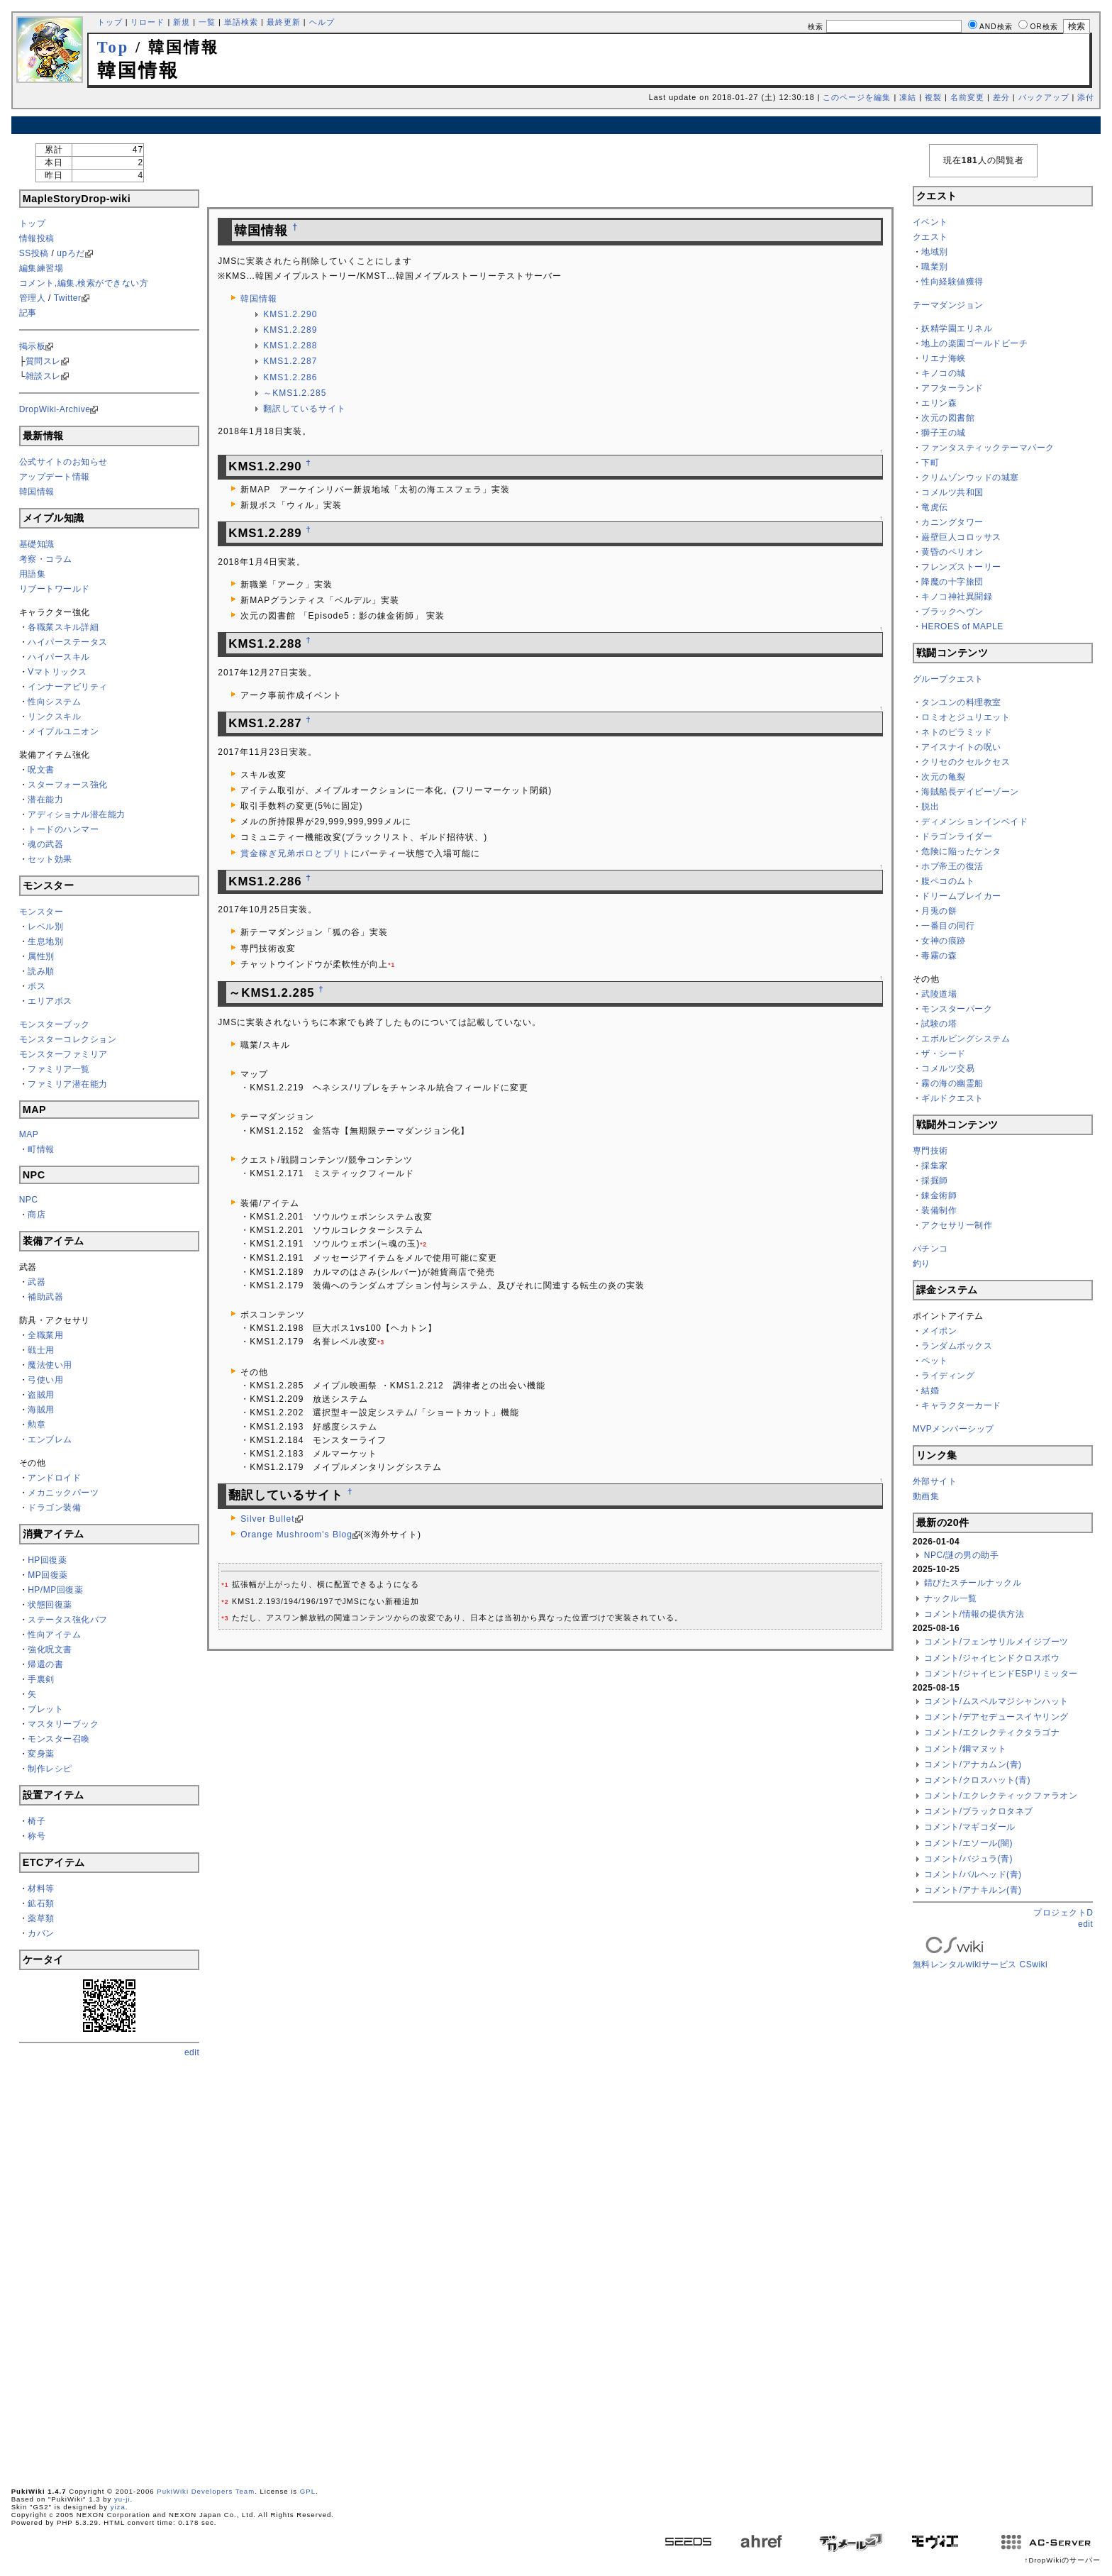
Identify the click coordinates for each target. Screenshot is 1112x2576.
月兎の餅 (939, 911)
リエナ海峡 (943, 358)
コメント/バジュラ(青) (968, 1859)
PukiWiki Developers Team (206, 2491)
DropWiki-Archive (55, 409)
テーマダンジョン (948, 305)
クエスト (930, 237)
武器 (36, 1282)
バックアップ (1043, 97)
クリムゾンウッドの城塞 (970, 477)
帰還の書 (45, 1664)
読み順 (41, 971)
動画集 (926, 1496)
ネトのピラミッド (956, 732)
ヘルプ (322, 22)
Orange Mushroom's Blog (296, 1534)
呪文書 (41, 770)
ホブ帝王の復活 (952, 866)
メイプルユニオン (63, 731)
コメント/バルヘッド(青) (973, 1874)
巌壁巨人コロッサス (961, 537)
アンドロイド (54, 1478)
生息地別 (45, 941)
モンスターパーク (956, 1009)
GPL (308, 2491)
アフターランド (952, 388)
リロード (147, 22)
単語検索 (241, 22)
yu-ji (122, 2499)
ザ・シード (943, 1053)
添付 (1085, 97)
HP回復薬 (47, 1560)
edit (191, 2052)
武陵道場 (939, 994)
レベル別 (45, 927)
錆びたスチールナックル (973, 1583)
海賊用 (41, 1410)
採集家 (934, 1166)
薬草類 (41, 1918)
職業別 (934, 267)
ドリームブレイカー (961, 896)
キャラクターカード (961, 1405)
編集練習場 (41, 268)
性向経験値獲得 (952, 282)
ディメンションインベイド (974, 822)
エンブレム (50, 1439)
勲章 (36, 1425)
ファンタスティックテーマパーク (988, 448)
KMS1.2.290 (290, 314)
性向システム (54, 702)
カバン (41, 1933)
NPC (28, 1200)
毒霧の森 (939, 956)
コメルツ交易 (947, 1068)
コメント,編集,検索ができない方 (84, 283)
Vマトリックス (57, 672)
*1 (391, 964)
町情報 (41, 1149)
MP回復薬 (48, 1575)
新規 (181, 22)
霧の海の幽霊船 (952, 1083)
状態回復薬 (50, 1605)
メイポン (939, 1331)
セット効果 (50, 859)
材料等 (41, 1889)
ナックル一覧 (950, 1598)
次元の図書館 (947, 418)
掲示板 (32, 346)
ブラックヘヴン (952, 612)
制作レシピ (50, 1769)
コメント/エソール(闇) (968, 1843)
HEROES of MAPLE (962, 626)
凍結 (907, 97)
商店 (36, 1215)
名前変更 (967, 97)
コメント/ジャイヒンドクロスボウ (992, 1658)
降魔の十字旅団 (952, 582)
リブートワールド (54, 589)
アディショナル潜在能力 (77, 814)
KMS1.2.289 (290, 330)
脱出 (930, 807)
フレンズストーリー (961, 567)
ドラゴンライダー (956, 836)
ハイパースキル (59, 657)
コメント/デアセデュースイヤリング (996, 1717)
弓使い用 (45, 1380)
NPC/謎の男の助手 (961, 1555)
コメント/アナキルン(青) (973, 1890)
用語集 (32, 574)
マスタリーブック (63, 1724)
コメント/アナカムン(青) (973, 1764)
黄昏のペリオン (952, 552)
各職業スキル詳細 (63, 627)
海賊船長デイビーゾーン (970, 792)
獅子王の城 (943, 433)
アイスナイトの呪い (961, 747)
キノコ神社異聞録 (956, 597)
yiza (118, 2507)
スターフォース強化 (68, 785)
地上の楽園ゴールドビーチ (974, 343)
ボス (36, 986)
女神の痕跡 (943, 941)
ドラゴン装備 (54, 1508)
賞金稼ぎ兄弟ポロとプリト (295, 853)
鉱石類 (41, 1903)
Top (113, 47)
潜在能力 (45, 800)
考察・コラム (45, 559)
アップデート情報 (54, 477)
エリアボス (50, 1001)
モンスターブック (54, 1024)
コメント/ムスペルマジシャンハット (996, 1701)
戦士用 (41, 1350)
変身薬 (41, 1754)
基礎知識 (37, 544)
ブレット (45, 1709)
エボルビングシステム (965, 1039)
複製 (933, 97)
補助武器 (45, 1297)
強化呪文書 (50, 1649)
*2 (423, 1244)
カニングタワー (952, 522)
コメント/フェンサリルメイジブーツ (996, 1642)
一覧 (207, 22)
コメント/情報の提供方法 (974, 1614)
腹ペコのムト (947, 881)
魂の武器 (45, 844)
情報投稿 (37, 238)
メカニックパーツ (63, 1493)
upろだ (70, 253)
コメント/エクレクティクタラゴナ (992, 1732)
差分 (1001, 97)
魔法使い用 (50, 1365)
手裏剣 (41, 1679)
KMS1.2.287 (290, 361)
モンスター (41, 912)
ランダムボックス (956, 1346)
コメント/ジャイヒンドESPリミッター (1001, 1674)
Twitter (68, 298)
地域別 (934, 252)
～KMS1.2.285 (294, 393)
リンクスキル (54, 717)
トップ (110, 22)
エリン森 (939, 403)
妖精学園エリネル (956, 328)
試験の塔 (939, 1024)
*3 (380, 1342)
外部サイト (935, 1481)
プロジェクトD (1063, 1913)
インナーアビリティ (68, 687)
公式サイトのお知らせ (63, 462)
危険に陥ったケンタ (961, 851)
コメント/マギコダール (970, 1827)
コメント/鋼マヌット (965, 1749)
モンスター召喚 (59, 1739)
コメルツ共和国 (952, 492)
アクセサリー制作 (956, 1225)
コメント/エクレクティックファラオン (1000, 1796)
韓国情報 (37, 492)
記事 (28, 313)
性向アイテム (54, 1635)
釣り (921, 1263)
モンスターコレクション (68, 1039)
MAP (29, 1134)
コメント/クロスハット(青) (977, 1780)
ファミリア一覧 (59, 1069)
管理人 (32, 298)
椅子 (36, 1821)
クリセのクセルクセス (965, 762)
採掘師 (934, 1180)
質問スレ (43, 361)
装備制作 (939, 1210)
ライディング (947, 1376)
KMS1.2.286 (290, 377)
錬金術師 (939, 1195)
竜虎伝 (934, 507)
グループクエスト (948, 679)
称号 (36, 1836)
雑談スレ (43, 376)
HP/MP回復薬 (55, 1590)
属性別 (41, 956)
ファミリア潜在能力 (68, 1084)
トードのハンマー (63, 829)
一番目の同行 (947, 926)
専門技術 (930, 1151)
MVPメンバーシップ (953, 1429)
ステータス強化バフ (68, 1620)
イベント (930, 222)
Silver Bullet (267, 1519)
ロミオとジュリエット (965, 717)
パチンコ (930, 1249)
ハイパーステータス (68, 642)
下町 (930, 463)
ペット (934, 1361)
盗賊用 (41, 1395)
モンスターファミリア (63, 1054)
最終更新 (284, 22)
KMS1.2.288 (290, 345)
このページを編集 (857, 97)
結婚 (930, 1390)
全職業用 (45, 1335)
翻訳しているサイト (304, 409)
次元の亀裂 (943, 777)
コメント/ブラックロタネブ (978, 1811)
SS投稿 (34, 253)
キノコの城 (943, 373)
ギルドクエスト (952, 1098)
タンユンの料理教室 (961, 702)
